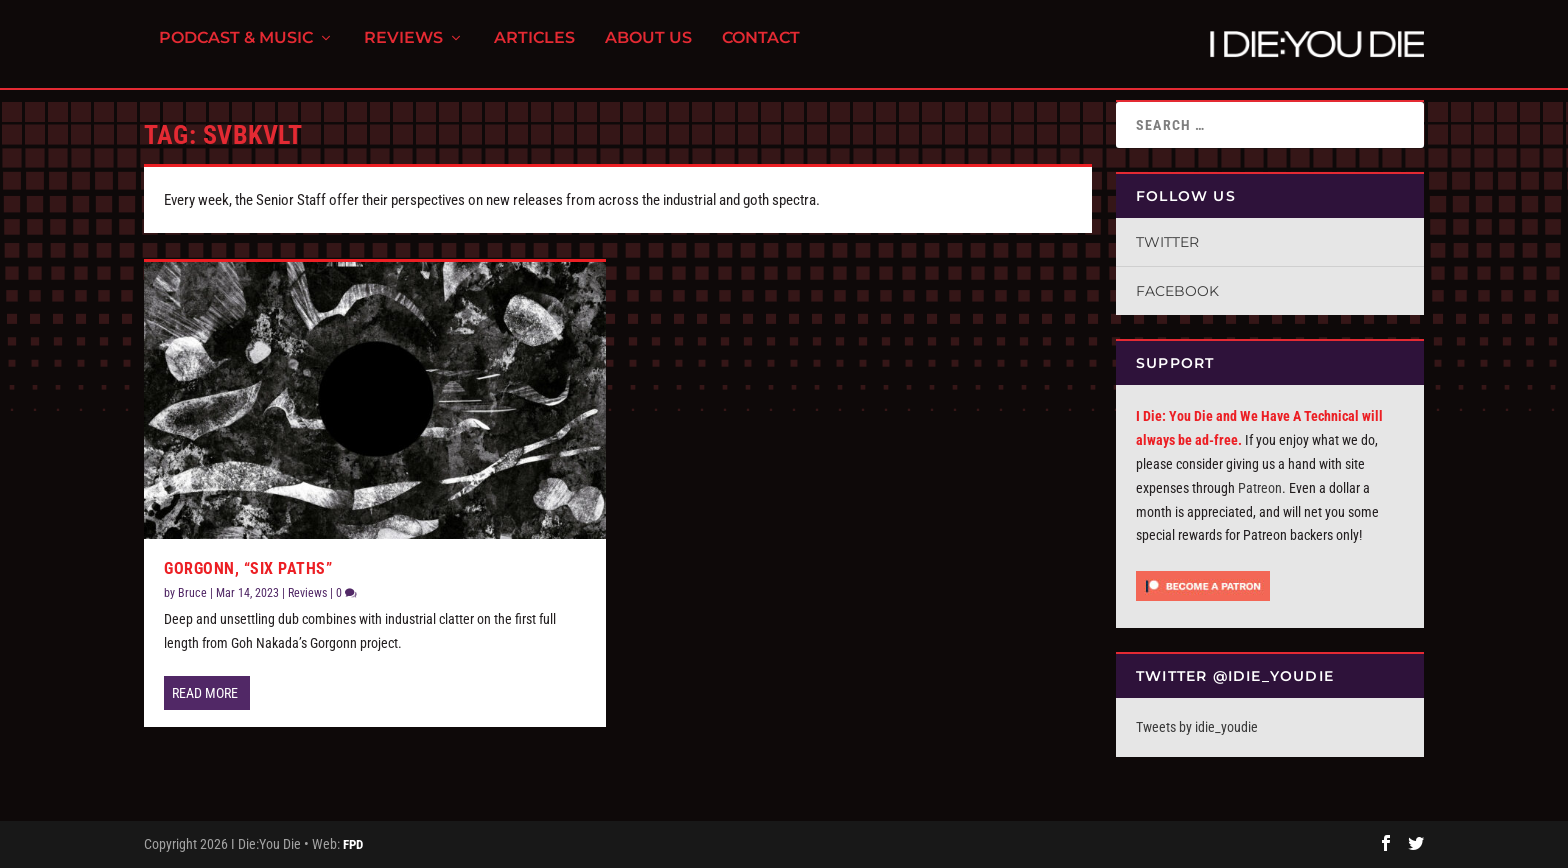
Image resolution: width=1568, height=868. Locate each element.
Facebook (1177, 291)
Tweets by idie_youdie (1197, 727)
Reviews (403, 50)
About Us (648, 50)
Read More (205, 693)
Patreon (1260, 488)
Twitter (1167, 242)
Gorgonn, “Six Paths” (248, 568)
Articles (534, 50)
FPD (353, 844)
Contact (761, 50)
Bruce (192, 593)
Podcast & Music (236, 50)
